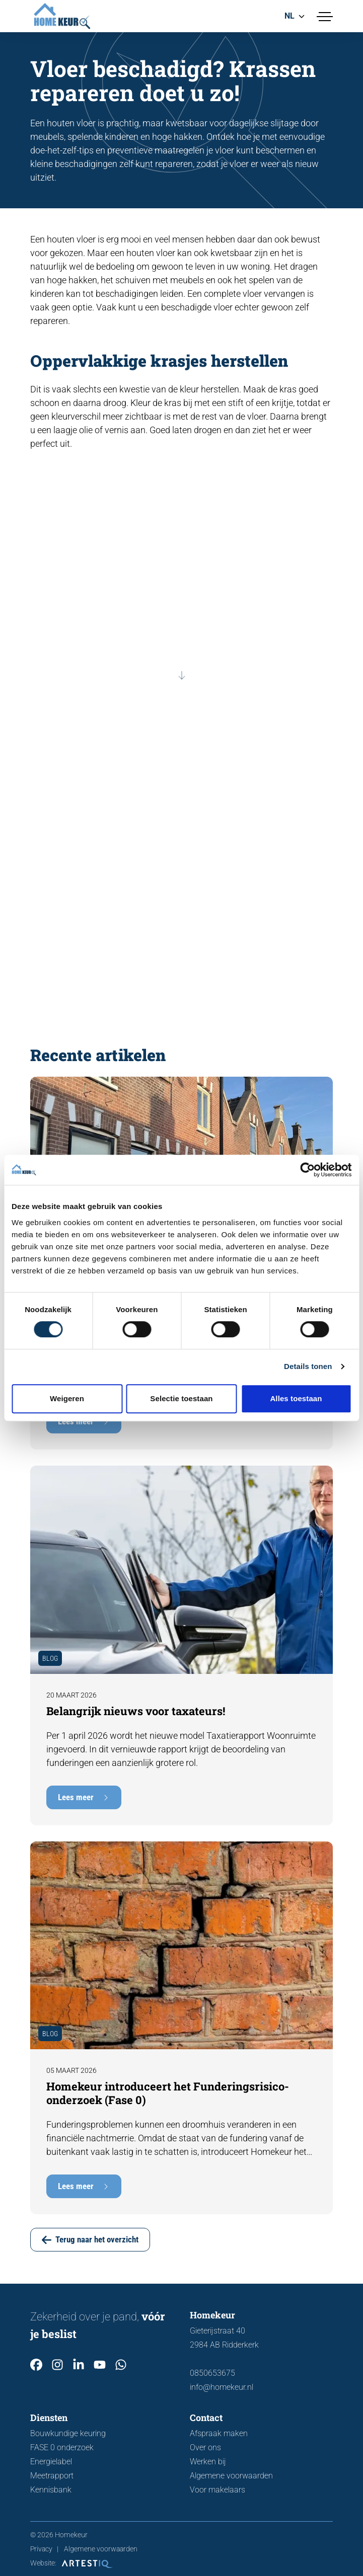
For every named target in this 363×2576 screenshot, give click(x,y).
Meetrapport (52, 2475)
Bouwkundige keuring (68, 2433)
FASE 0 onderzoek (62, 2447)
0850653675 (212, 2373)
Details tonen (308, 1366)
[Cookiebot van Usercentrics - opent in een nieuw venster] (307, 1169)
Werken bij (208, 2461)
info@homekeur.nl (221, 2387)
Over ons (205, 2447)
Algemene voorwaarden (231, 2475)
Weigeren (67, 1398)
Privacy (41, 2549)
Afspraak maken (219, 2433)
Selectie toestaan (181, 1398)
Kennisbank (50, 2489)
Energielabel (51, 2461)
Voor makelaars (217, 2489)
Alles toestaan (296, 1398)
